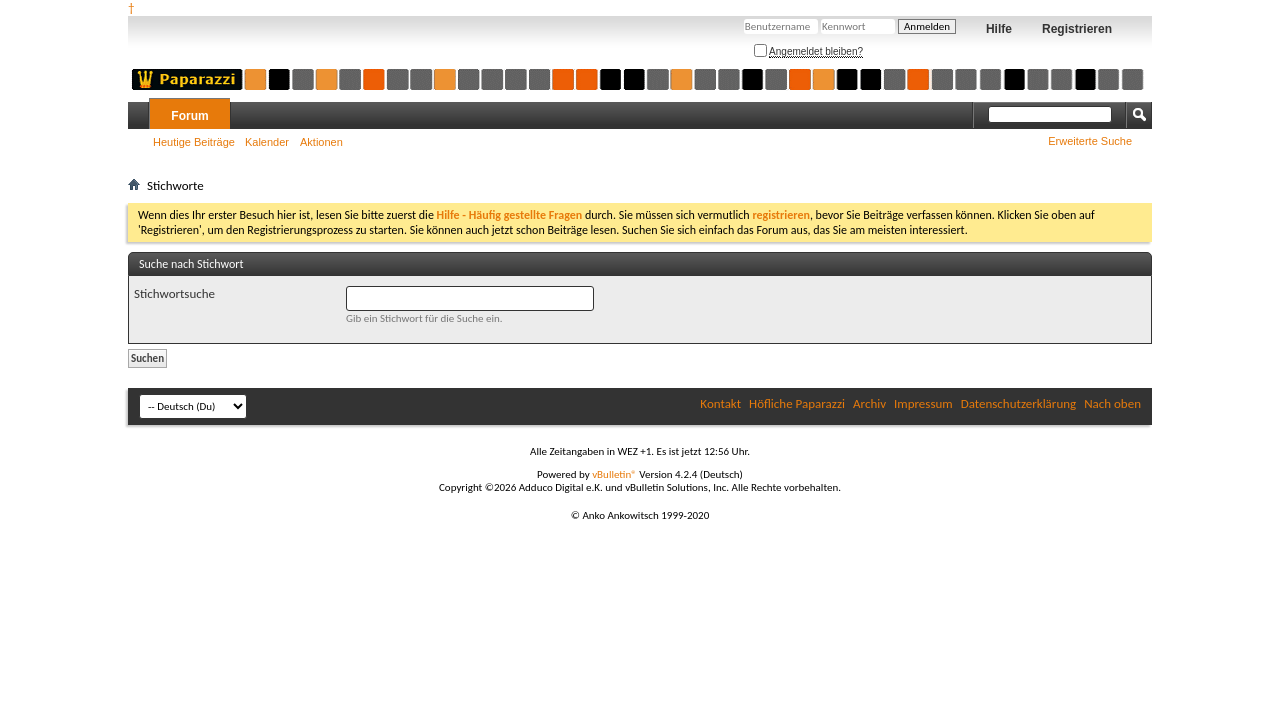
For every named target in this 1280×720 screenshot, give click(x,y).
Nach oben (1112, 403)
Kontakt (720, 403)
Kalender (267, 142)
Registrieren (1077, 29)
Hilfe (999, 29)
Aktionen (321, 142)
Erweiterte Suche (1090, 141)
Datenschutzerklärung (1019, 403)
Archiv (869, 403)
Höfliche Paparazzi (797, 403)
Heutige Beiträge (194, 142)
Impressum (923, 403)
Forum (189, 116)
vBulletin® (614, 474)
